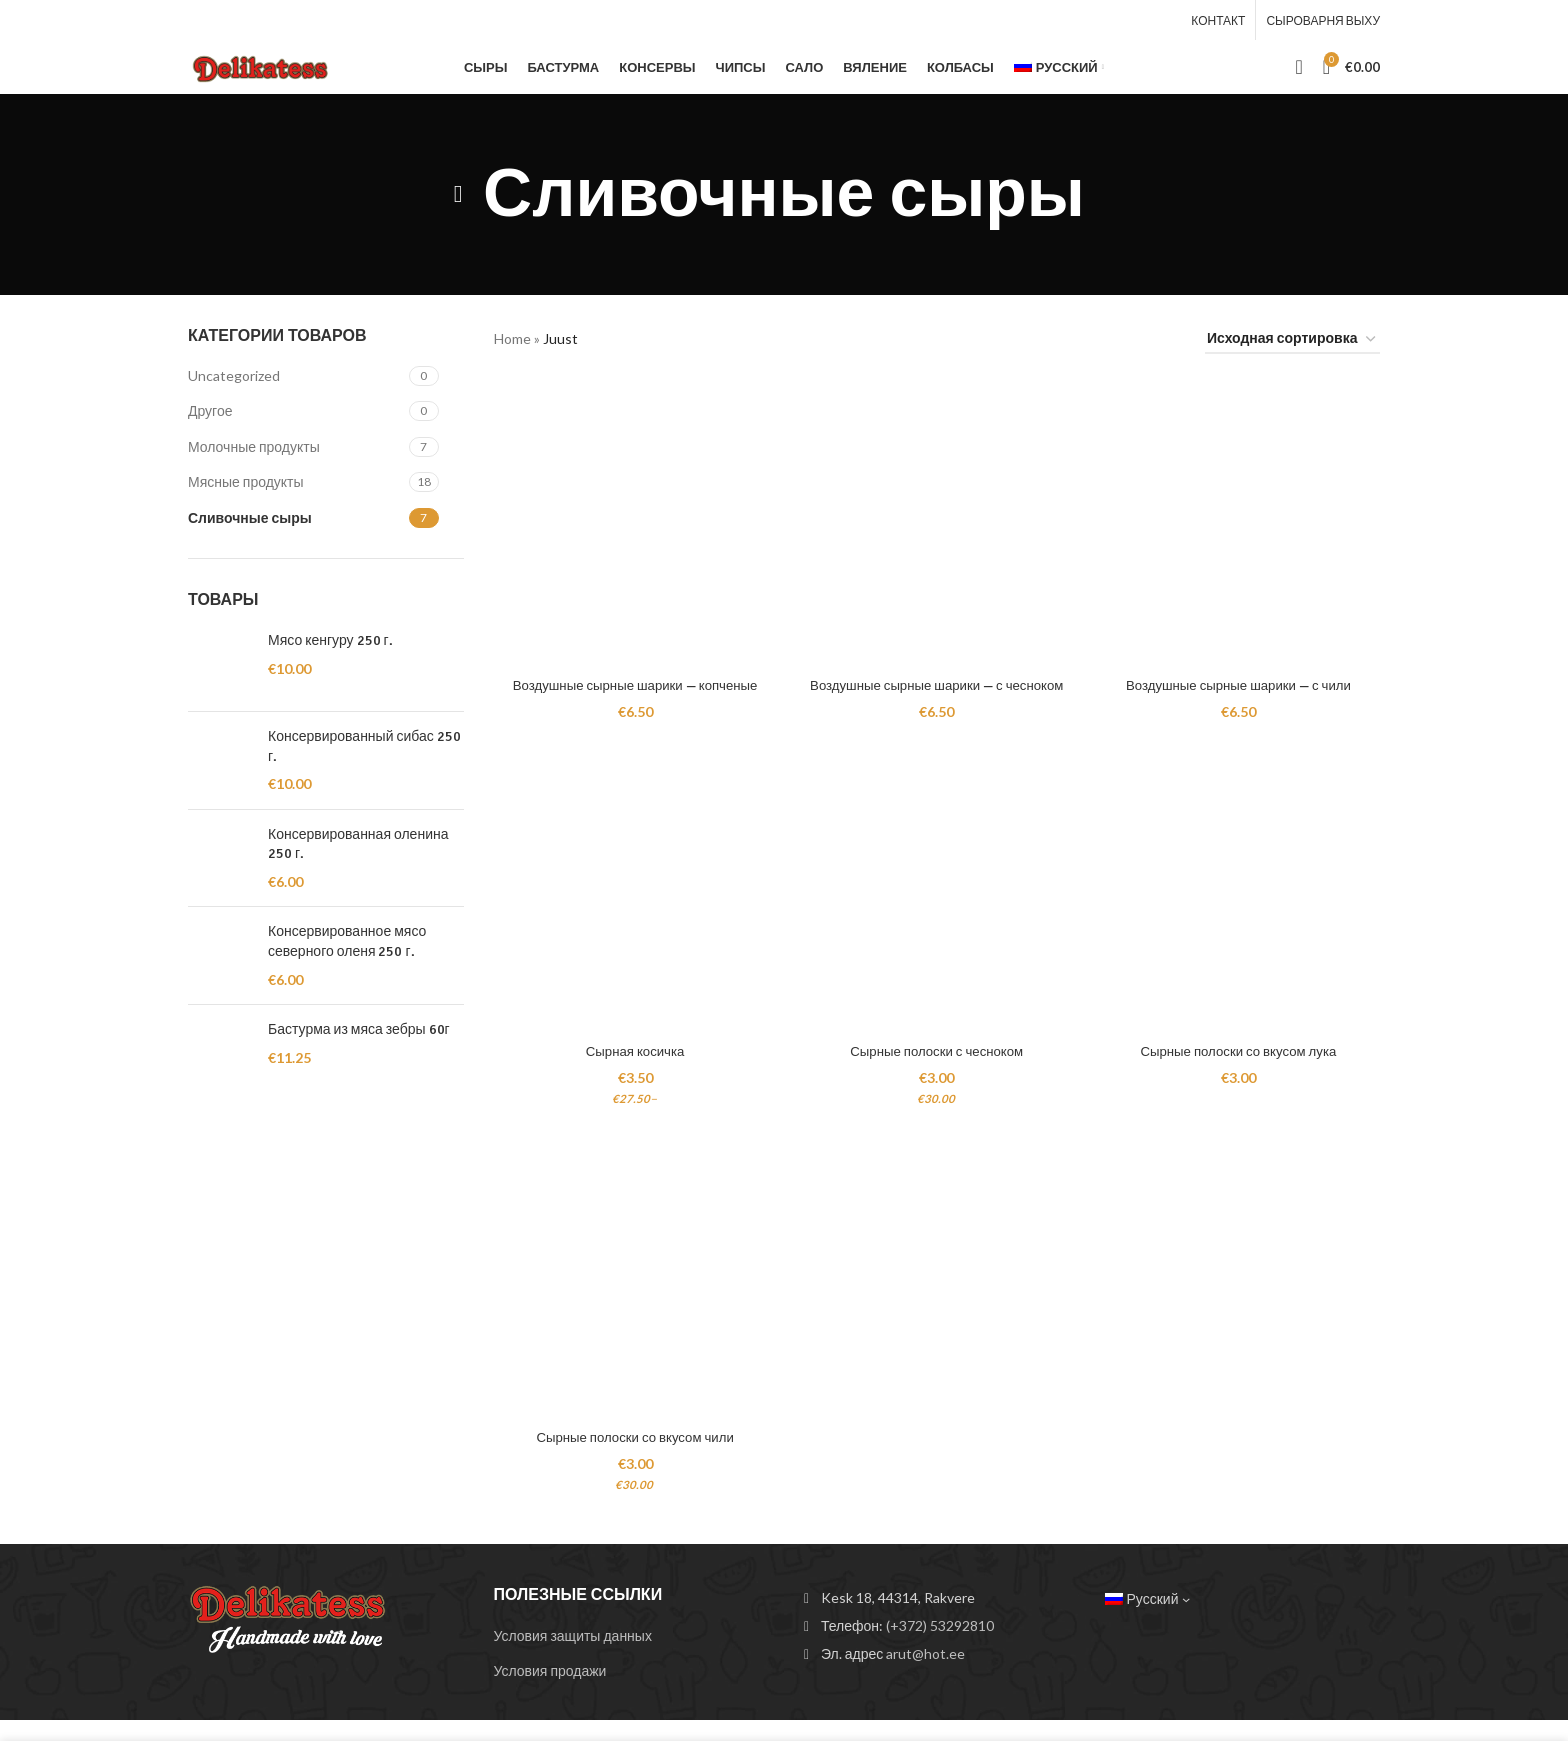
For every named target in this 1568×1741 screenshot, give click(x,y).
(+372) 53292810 (940, 1646)
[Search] (1298, 68)
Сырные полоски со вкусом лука (1242, 1068)
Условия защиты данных (573, 1656)
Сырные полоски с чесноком (936, 1068)
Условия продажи (550, 1691)
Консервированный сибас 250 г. (364, 747)
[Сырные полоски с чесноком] (937, 912)
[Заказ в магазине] (1292, 341)
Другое (210, 412)
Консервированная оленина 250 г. (358, 845)
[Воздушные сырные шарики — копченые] (632, 523)
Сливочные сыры (250, 518)
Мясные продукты (246, 483)
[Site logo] (266, 65)
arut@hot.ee (925, 1674)
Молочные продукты (254, 447)
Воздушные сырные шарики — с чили (1242, 679)
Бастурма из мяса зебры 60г (359, 1031)
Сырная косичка (631, 1068)
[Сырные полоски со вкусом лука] (1243, 912)
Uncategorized (234, 376)
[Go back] (458, 196)
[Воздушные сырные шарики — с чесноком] (937, 523)
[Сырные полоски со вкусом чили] (632, 1303)
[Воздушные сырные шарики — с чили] (1243, 523)
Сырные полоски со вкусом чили (631, 1458)
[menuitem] (1059, 68)
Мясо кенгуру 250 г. (330, 641)
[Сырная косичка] (632, 912)
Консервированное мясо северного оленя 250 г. (347, 943)
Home (512, 340)
